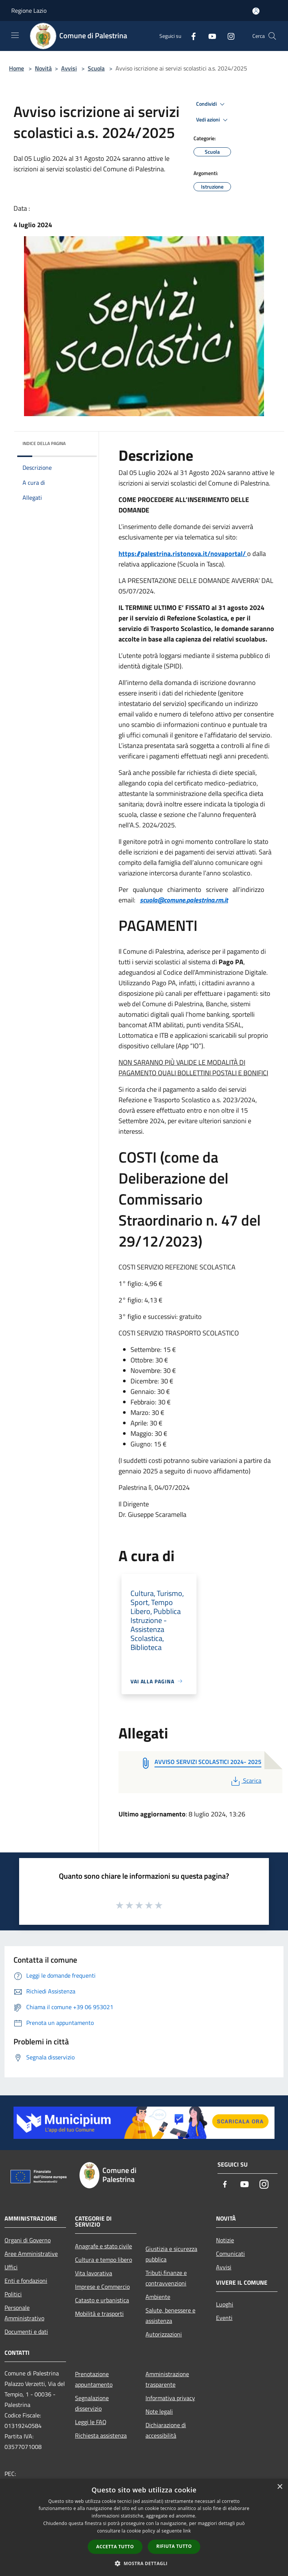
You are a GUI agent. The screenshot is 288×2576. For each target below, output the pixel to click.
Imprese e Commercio (102, 2286)
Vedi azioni (213, 119)
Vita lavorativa (93, 2273)
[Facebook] (190, 36)
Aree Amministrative (31, 2253)
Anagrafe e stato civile (103, 2246)
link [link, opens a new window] (187, 2531)
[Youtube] (209, 36)
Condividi (211, 104)
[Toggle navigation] (15, 35)
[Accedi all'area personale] (256, 11)
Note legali (159, 2411)
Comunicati (230, 2253)
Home (16, 68)
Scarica (245, 1780)
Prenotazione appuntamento (93, 2379)
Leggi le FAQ (90, 2421)
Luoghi (224, 2304)
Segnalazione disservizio (92, 2403)
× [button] (279, 2487)
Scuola (96, 68)
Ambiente (158, 2296)
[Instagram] (228, 36)
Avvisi (69, 68)
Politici (13, 2294)
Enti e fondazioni (25, 2280)
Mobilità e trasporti (99, 2313)
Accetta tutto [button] (115, 2546)
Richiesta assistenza (101, 2435)
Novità (43, 68)
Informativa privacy (170, 2397)
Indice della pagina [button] (44, 443)
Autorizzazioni (164, 2334)
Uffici (11, 2267)
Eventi (224, 2317)
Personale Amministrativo (24, 2313)
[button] (144, 2563)
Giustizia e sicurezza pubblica (171, 2254)
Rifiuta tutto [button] (174, 2546)
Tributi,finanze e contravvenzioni (166, 2278)
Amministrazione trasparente (167, 2379)
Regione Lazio (28, 10)
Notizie (225, 2240)
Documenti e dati (26, 2331)
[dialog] (144, 2527)
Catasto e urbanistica (102, 2300)
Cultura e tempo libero (103, 2259)
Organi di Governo (27, 2240)
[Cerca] (272, 35)
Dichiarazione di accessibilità (166, 2430)
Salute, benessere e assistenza (170, 2315)
